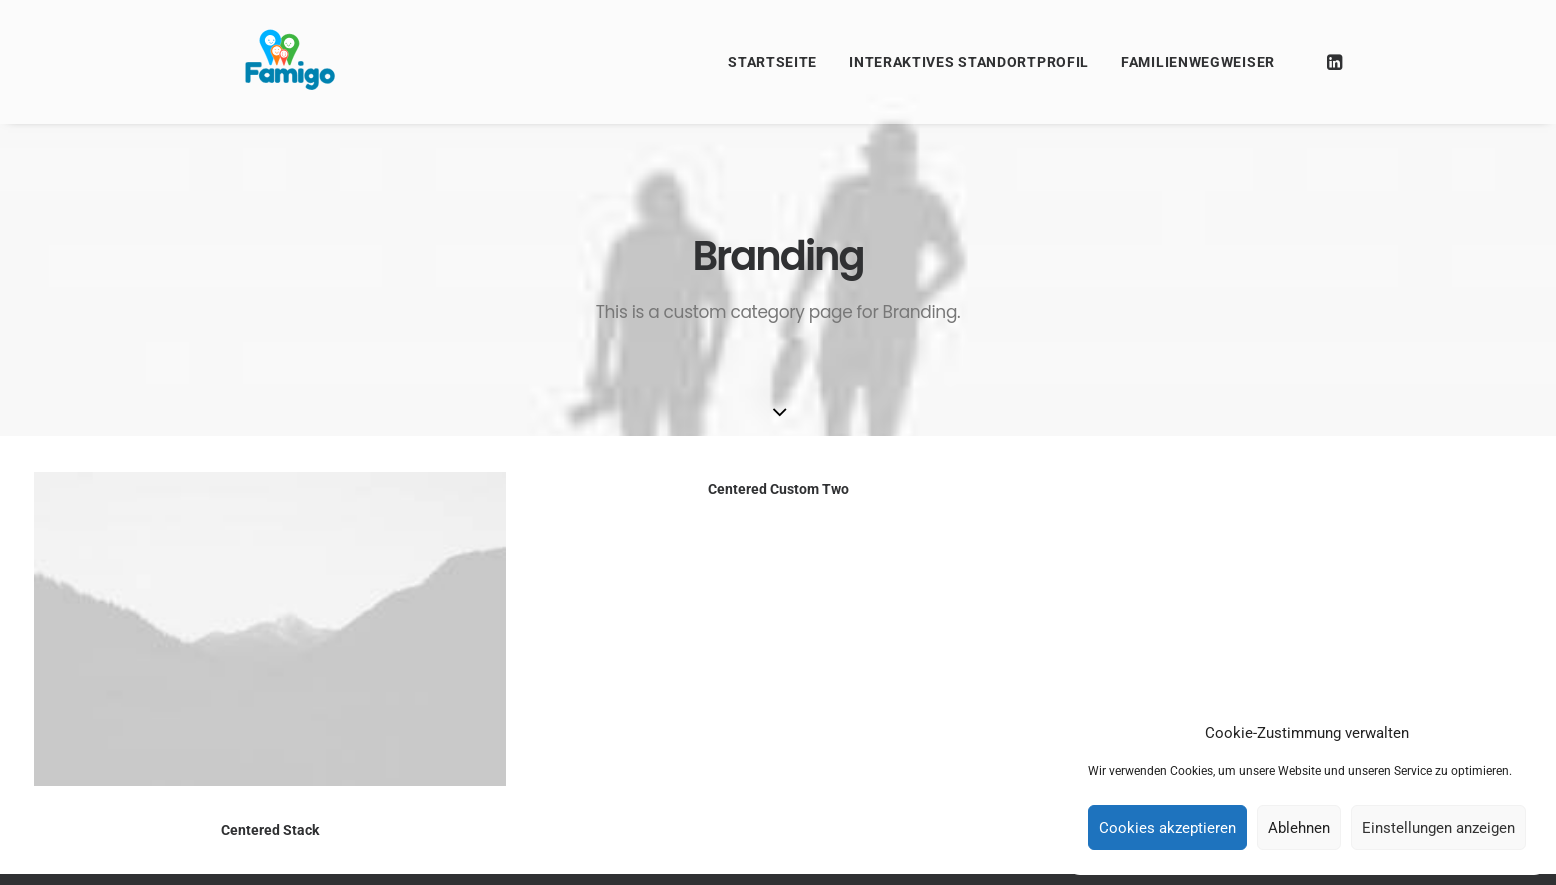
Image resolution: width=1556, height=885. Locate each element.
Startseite (772, 62)
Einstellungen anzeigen (1438, 828)
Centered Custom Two (778, 490)
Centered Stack (270, 830)
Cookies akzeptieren (1167, 828)
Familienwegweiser (1198, 62)
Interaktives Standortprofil (969, 62)
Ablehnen (1299, 828)
